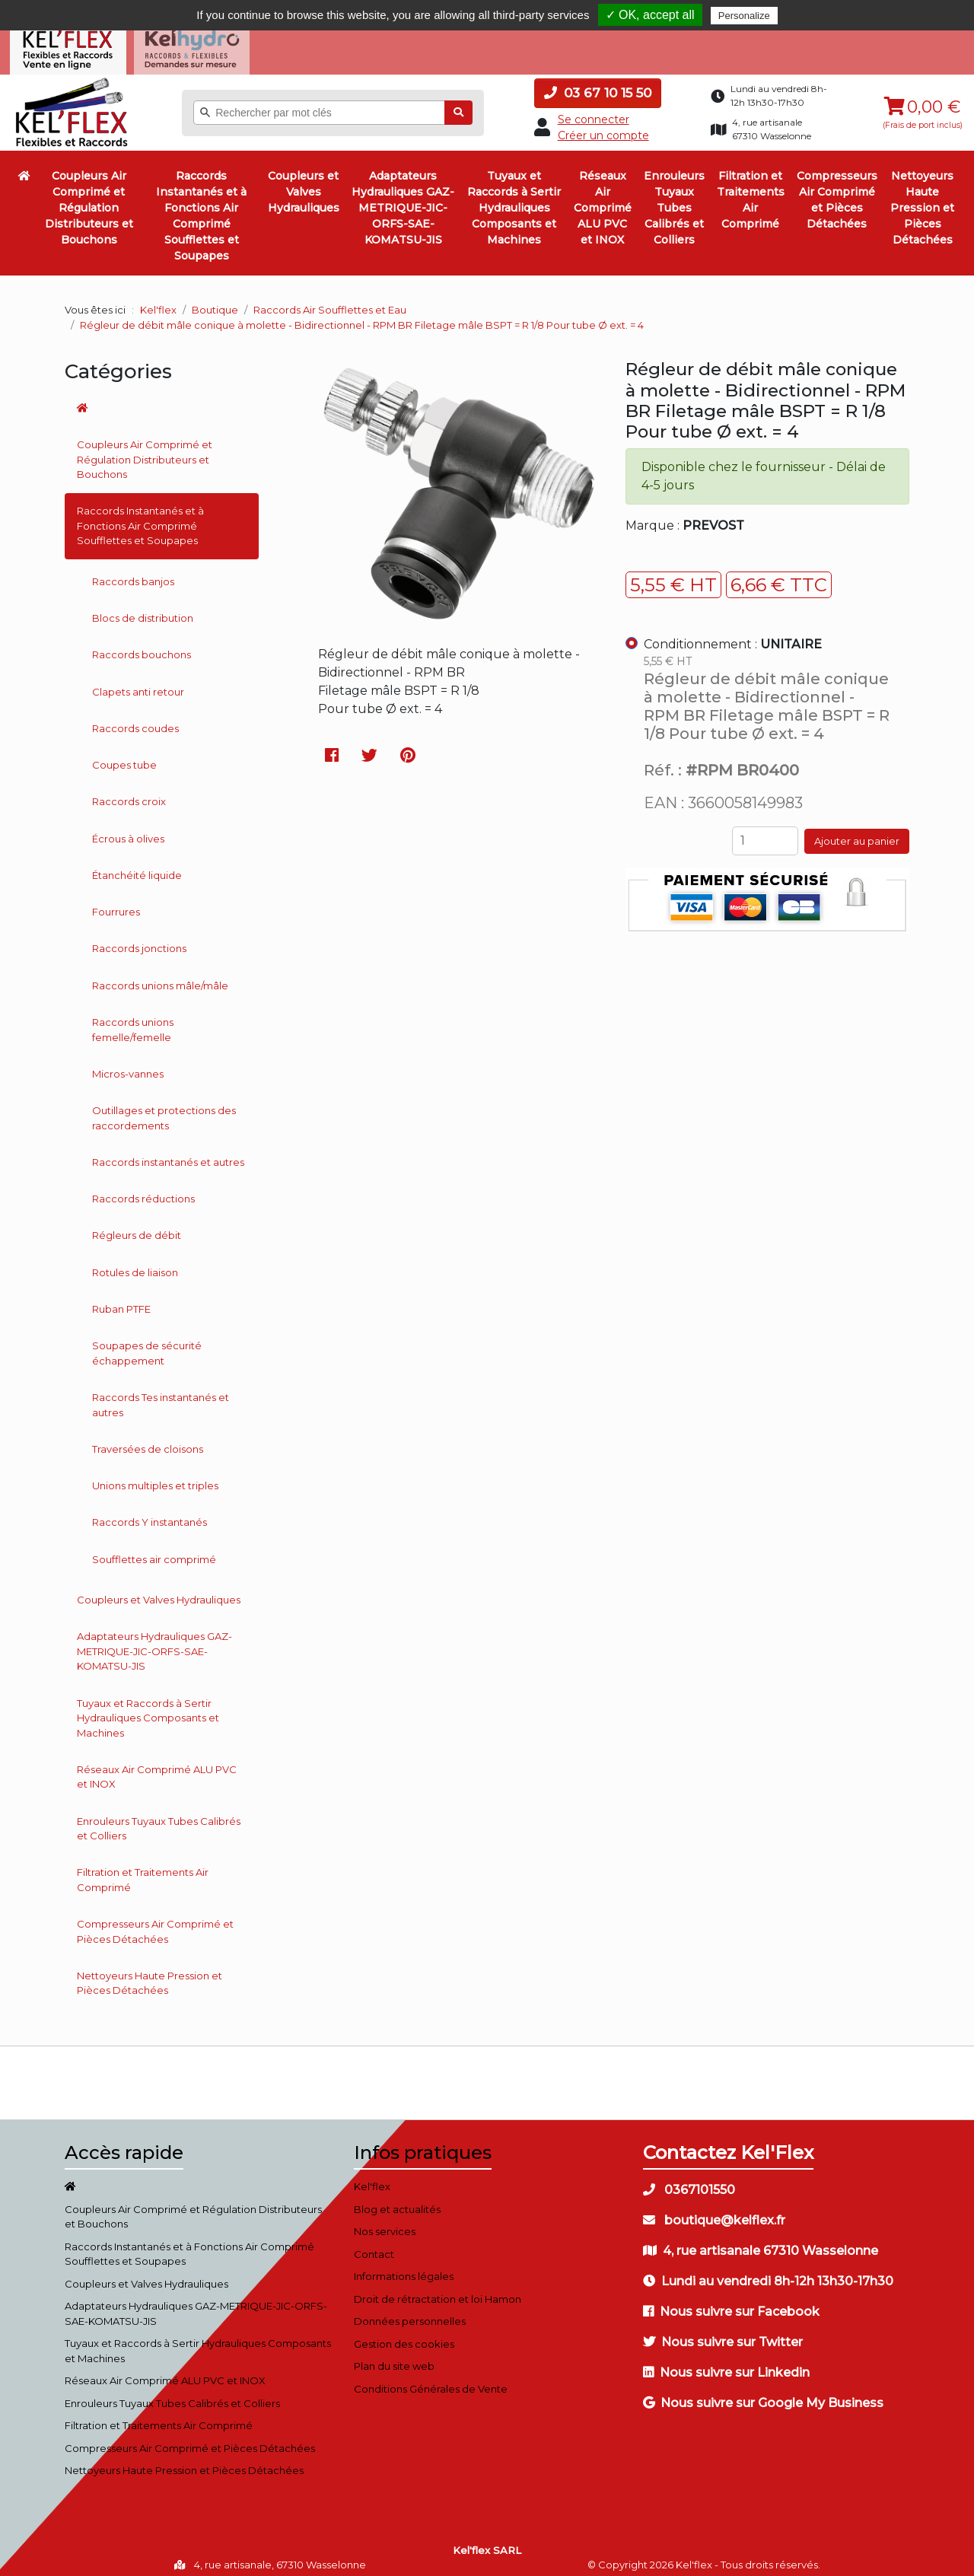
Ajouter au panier (856, 832)
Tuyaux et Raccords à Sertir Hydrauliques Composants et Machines (514, 198)
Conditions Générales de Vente (431, 2380)
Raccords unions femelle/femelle (132, 1020)
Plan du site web (394, 2357)
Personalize (744, 15)
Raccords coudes (135, 719)
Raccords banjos (133, 572)
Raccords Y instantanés (149, 1513)
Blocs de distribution (142, 609)
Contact (374, 2245)
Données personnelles (410, 2312)
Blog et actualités (397, 2200)
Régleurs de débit (136, 1226)
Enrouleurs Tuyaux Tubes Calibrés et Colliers (674, 198)
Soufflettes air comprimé (154, 1550)
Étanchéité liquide (137, 866)
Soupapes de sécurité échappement (147, 1344)
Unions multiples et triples (155, 1476)
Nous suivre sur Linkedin (726, 2363)
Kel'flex (158, 301)
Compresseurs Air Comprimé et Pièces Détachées (837, 190)
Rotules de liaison (135, 1263)
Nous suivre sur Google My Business (763, 2394)
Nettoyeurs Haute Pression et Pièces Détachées (922, 198)
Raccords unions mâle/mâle (160, 976)
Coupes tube (124, 756)
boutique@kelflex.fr (714, 2211)
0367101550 (689, 2180)
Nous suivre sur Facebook (731, 2302)
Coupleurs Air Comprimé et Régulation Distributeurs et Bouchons (89, 198)
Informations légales (404, 2267)
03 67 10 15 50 (597, 83)
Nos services (384, 2222)
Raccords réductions (143, 1189)
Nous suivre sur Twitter (723, 2333)
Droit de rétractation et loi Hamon (437, 2290)
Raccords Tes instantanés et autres (160, 1395)
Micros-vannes (128, 1065)
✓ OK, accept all (650, 14)
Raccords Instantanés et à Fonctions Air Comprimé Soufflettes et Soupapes (201, 206)
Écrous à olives (128, 829)
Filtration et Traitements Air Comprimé (751, 190)
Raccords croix (129, 792)
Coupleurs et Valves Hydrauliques (303, 182)
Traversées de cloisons (147, 1440)
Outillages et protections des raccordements (164, 1108)
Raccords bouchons (141, 645)
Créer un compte (603, 126)
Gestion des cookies (404, 2335)
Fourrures (116, 902)
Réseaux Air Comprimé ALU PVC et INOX (603, 198)
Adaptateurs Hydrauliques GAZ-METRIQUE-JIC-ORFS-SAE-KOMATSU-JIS (403, 198)
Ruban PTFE (121, 1300)
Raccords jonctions (139, 939)
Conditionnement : (733, 635)
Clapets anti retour (138, 682)
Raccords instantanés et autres (168, 1153)
